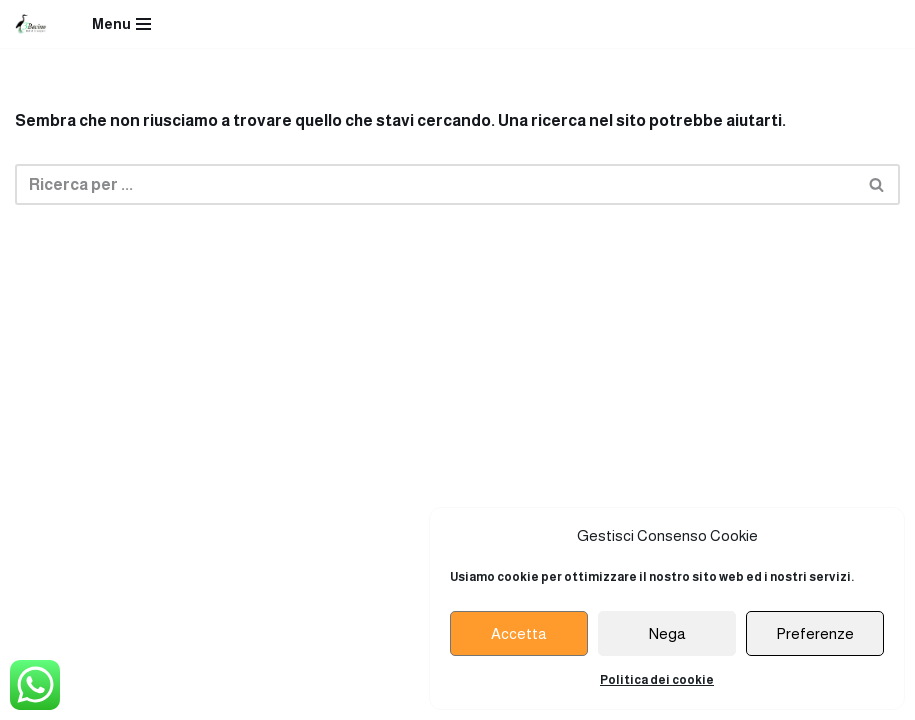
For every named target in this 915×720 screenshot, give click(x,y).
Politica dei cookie (657, 680)
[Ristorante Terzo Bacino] (31, 24)
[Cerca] (435, 184)
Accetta (519, 633)
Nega (667, 633)
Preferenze (815, 633)
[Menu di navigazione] (121, 24)
